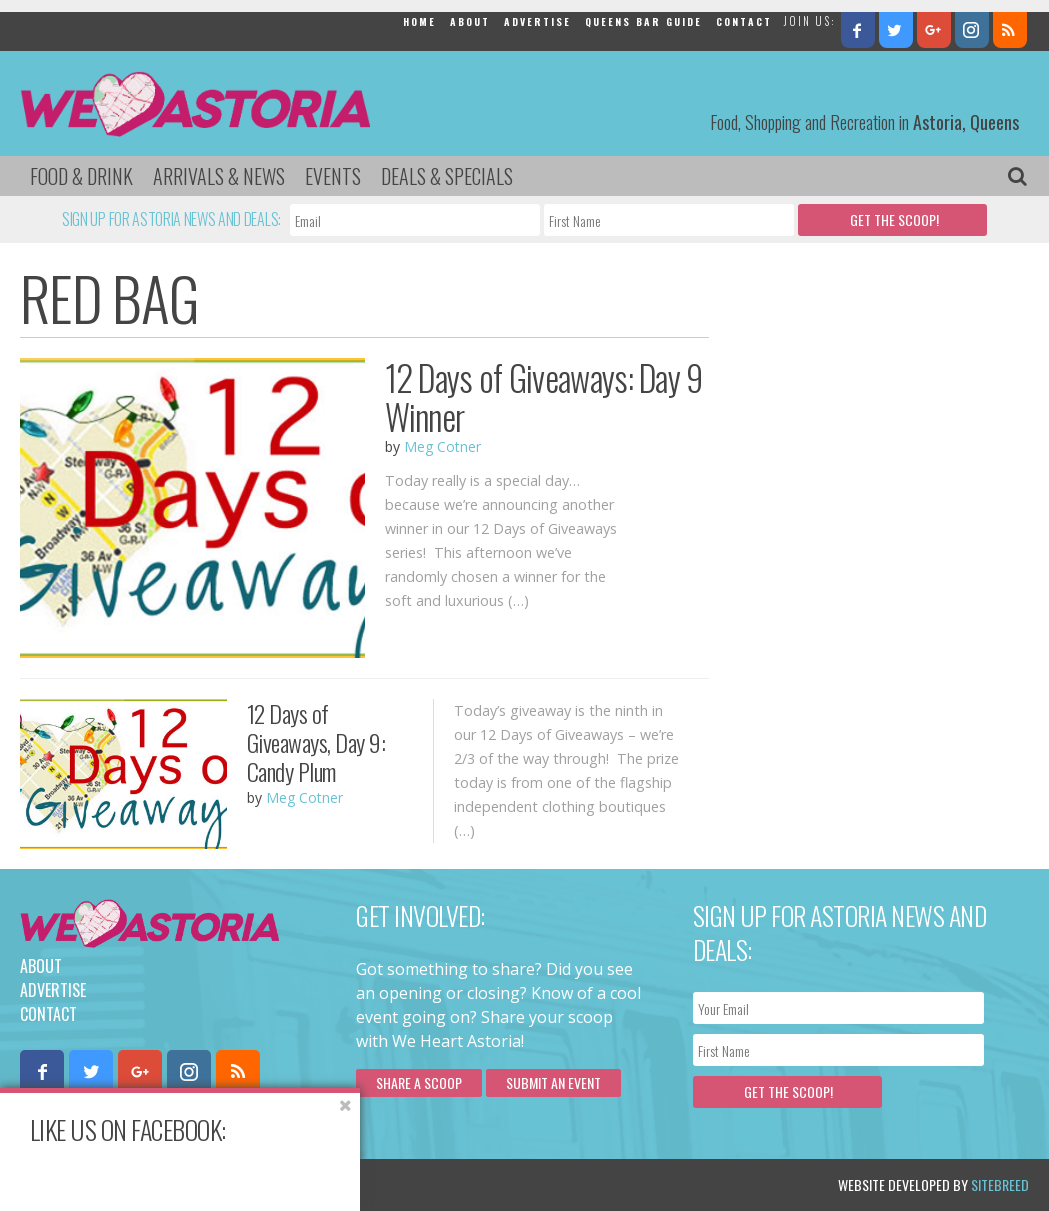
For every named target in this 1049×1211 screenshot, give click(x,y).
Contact (744, 21)
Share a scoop (419, 1082)
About (470, 21)
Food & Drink (81, 176)
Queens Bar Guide (643, 21)
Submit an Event (553, 1082)
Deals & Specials (447, 176)
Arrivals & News (219, 176)
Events (333, 176)
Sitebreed (1000, 1184)
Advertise (537, 21)
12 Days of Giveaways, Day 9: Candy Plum (316, 742)
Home (419, 21)
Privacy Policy (222, 1184)
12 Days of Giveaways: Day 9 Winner (544, 396)
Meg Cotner (442, 446)
